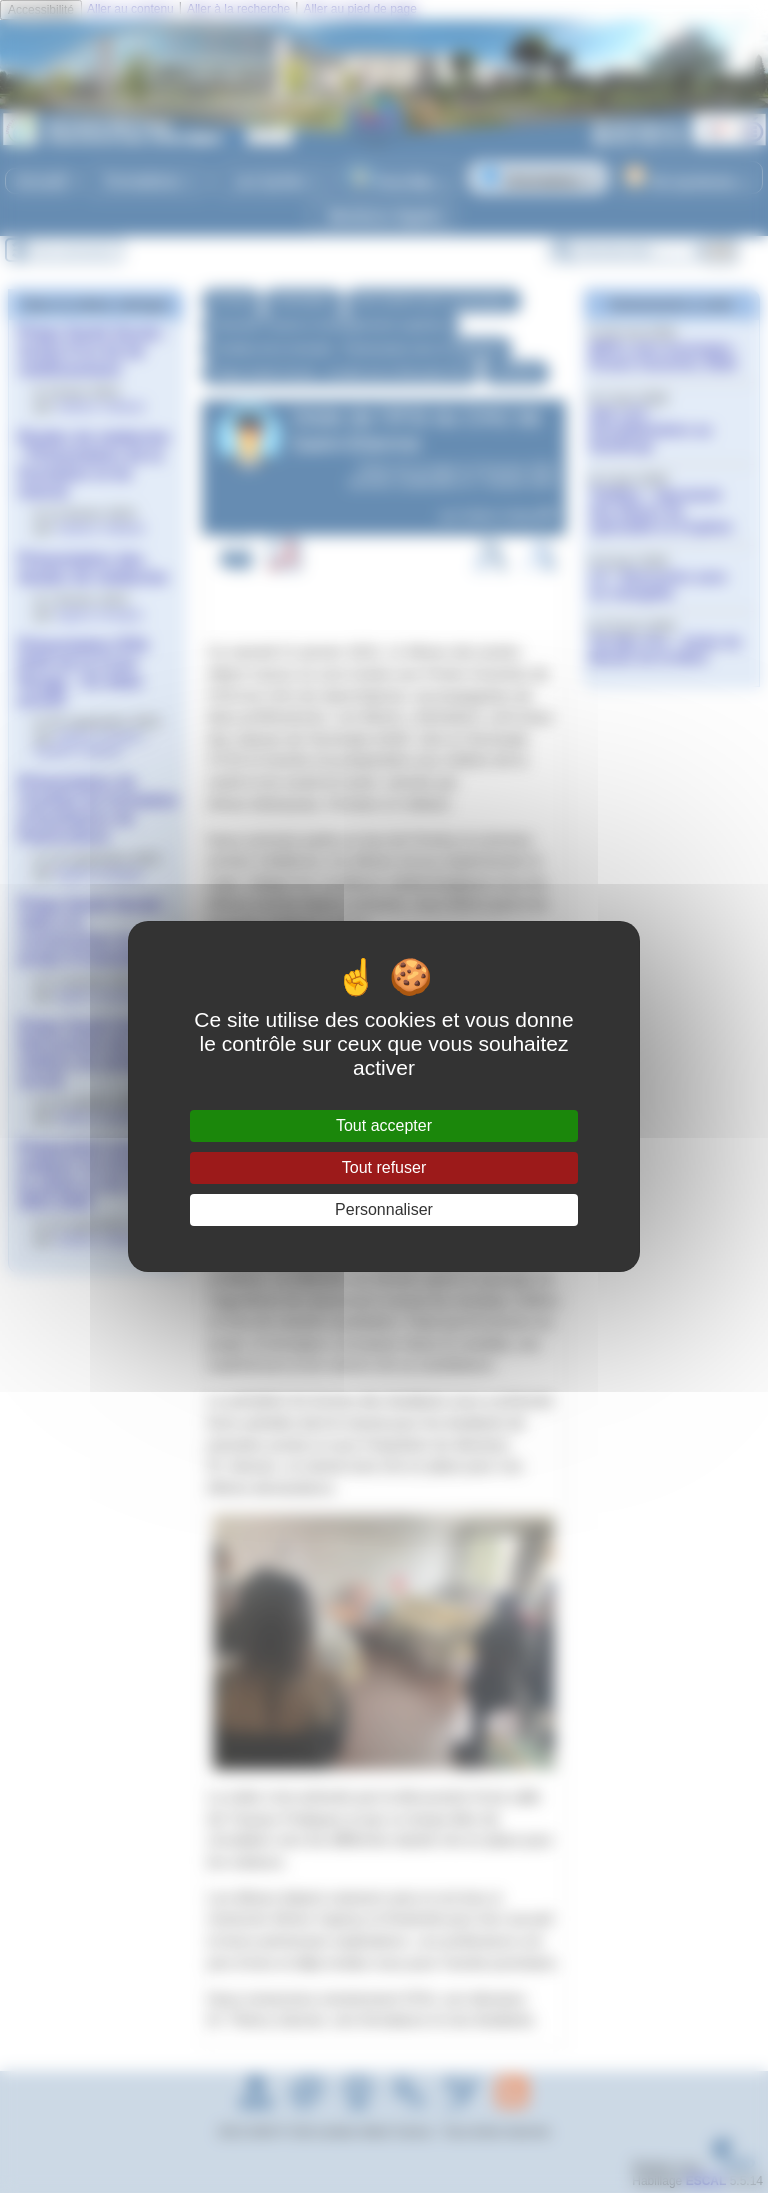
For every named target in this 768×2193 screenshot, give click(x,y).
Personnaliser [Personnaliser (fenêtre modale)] (384, 1209)
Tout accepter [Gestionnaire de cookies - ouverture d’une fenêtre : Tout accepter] (384, 1125)
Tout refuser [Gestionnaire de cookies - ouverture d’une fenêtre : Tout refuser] (384, 1167)
